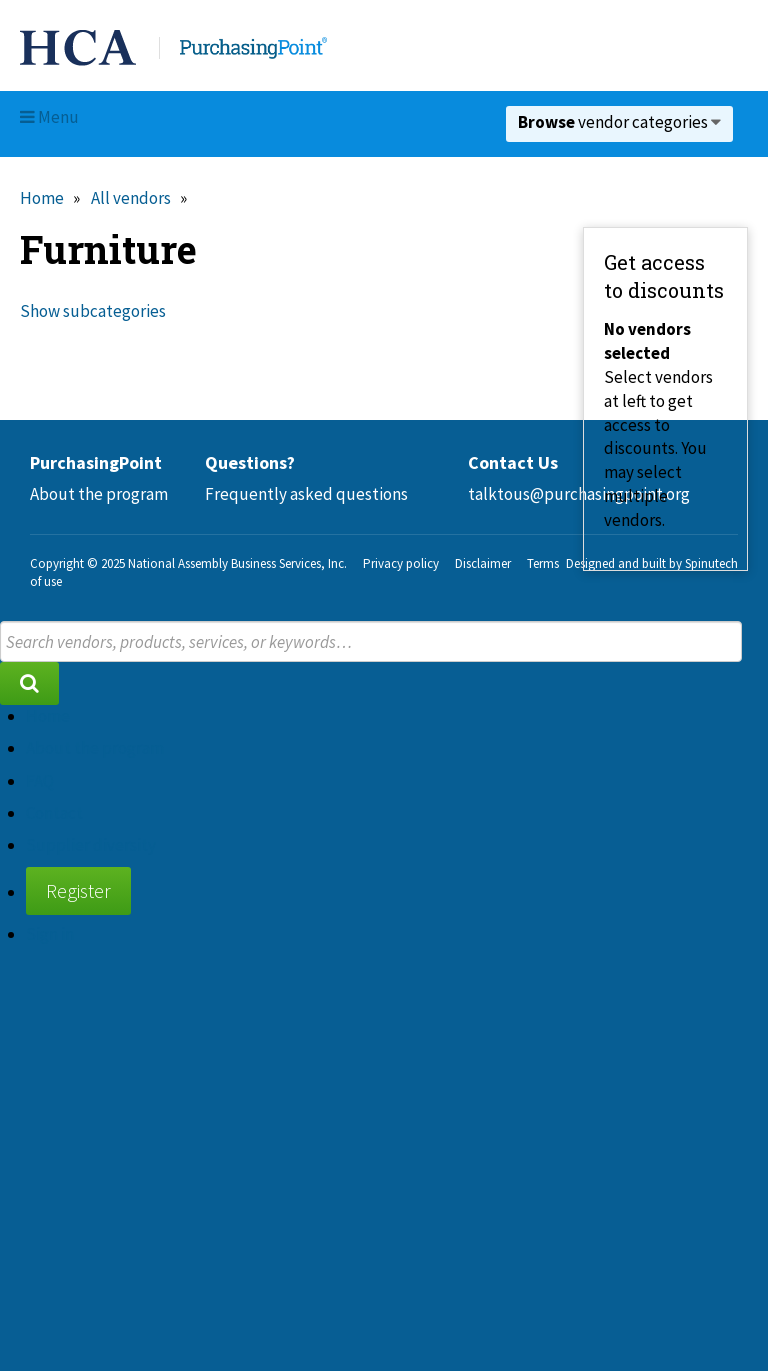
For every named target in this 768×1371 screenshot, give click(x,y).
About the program (99, 494)
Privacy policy (401, 563)
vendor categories (619, 122)
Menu (49, 117)
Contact (54, 813)
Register (78, 890)
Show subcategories (93, 311)
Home (42, 198)
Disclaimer (483, 563)
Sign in (50, 934)
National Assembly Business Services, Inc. (237, 563)
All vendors (131, 198)
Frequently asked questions (306, 494)
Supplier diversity (91, 845)
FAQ (40, 781)
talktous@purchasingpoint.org (579, 494)
